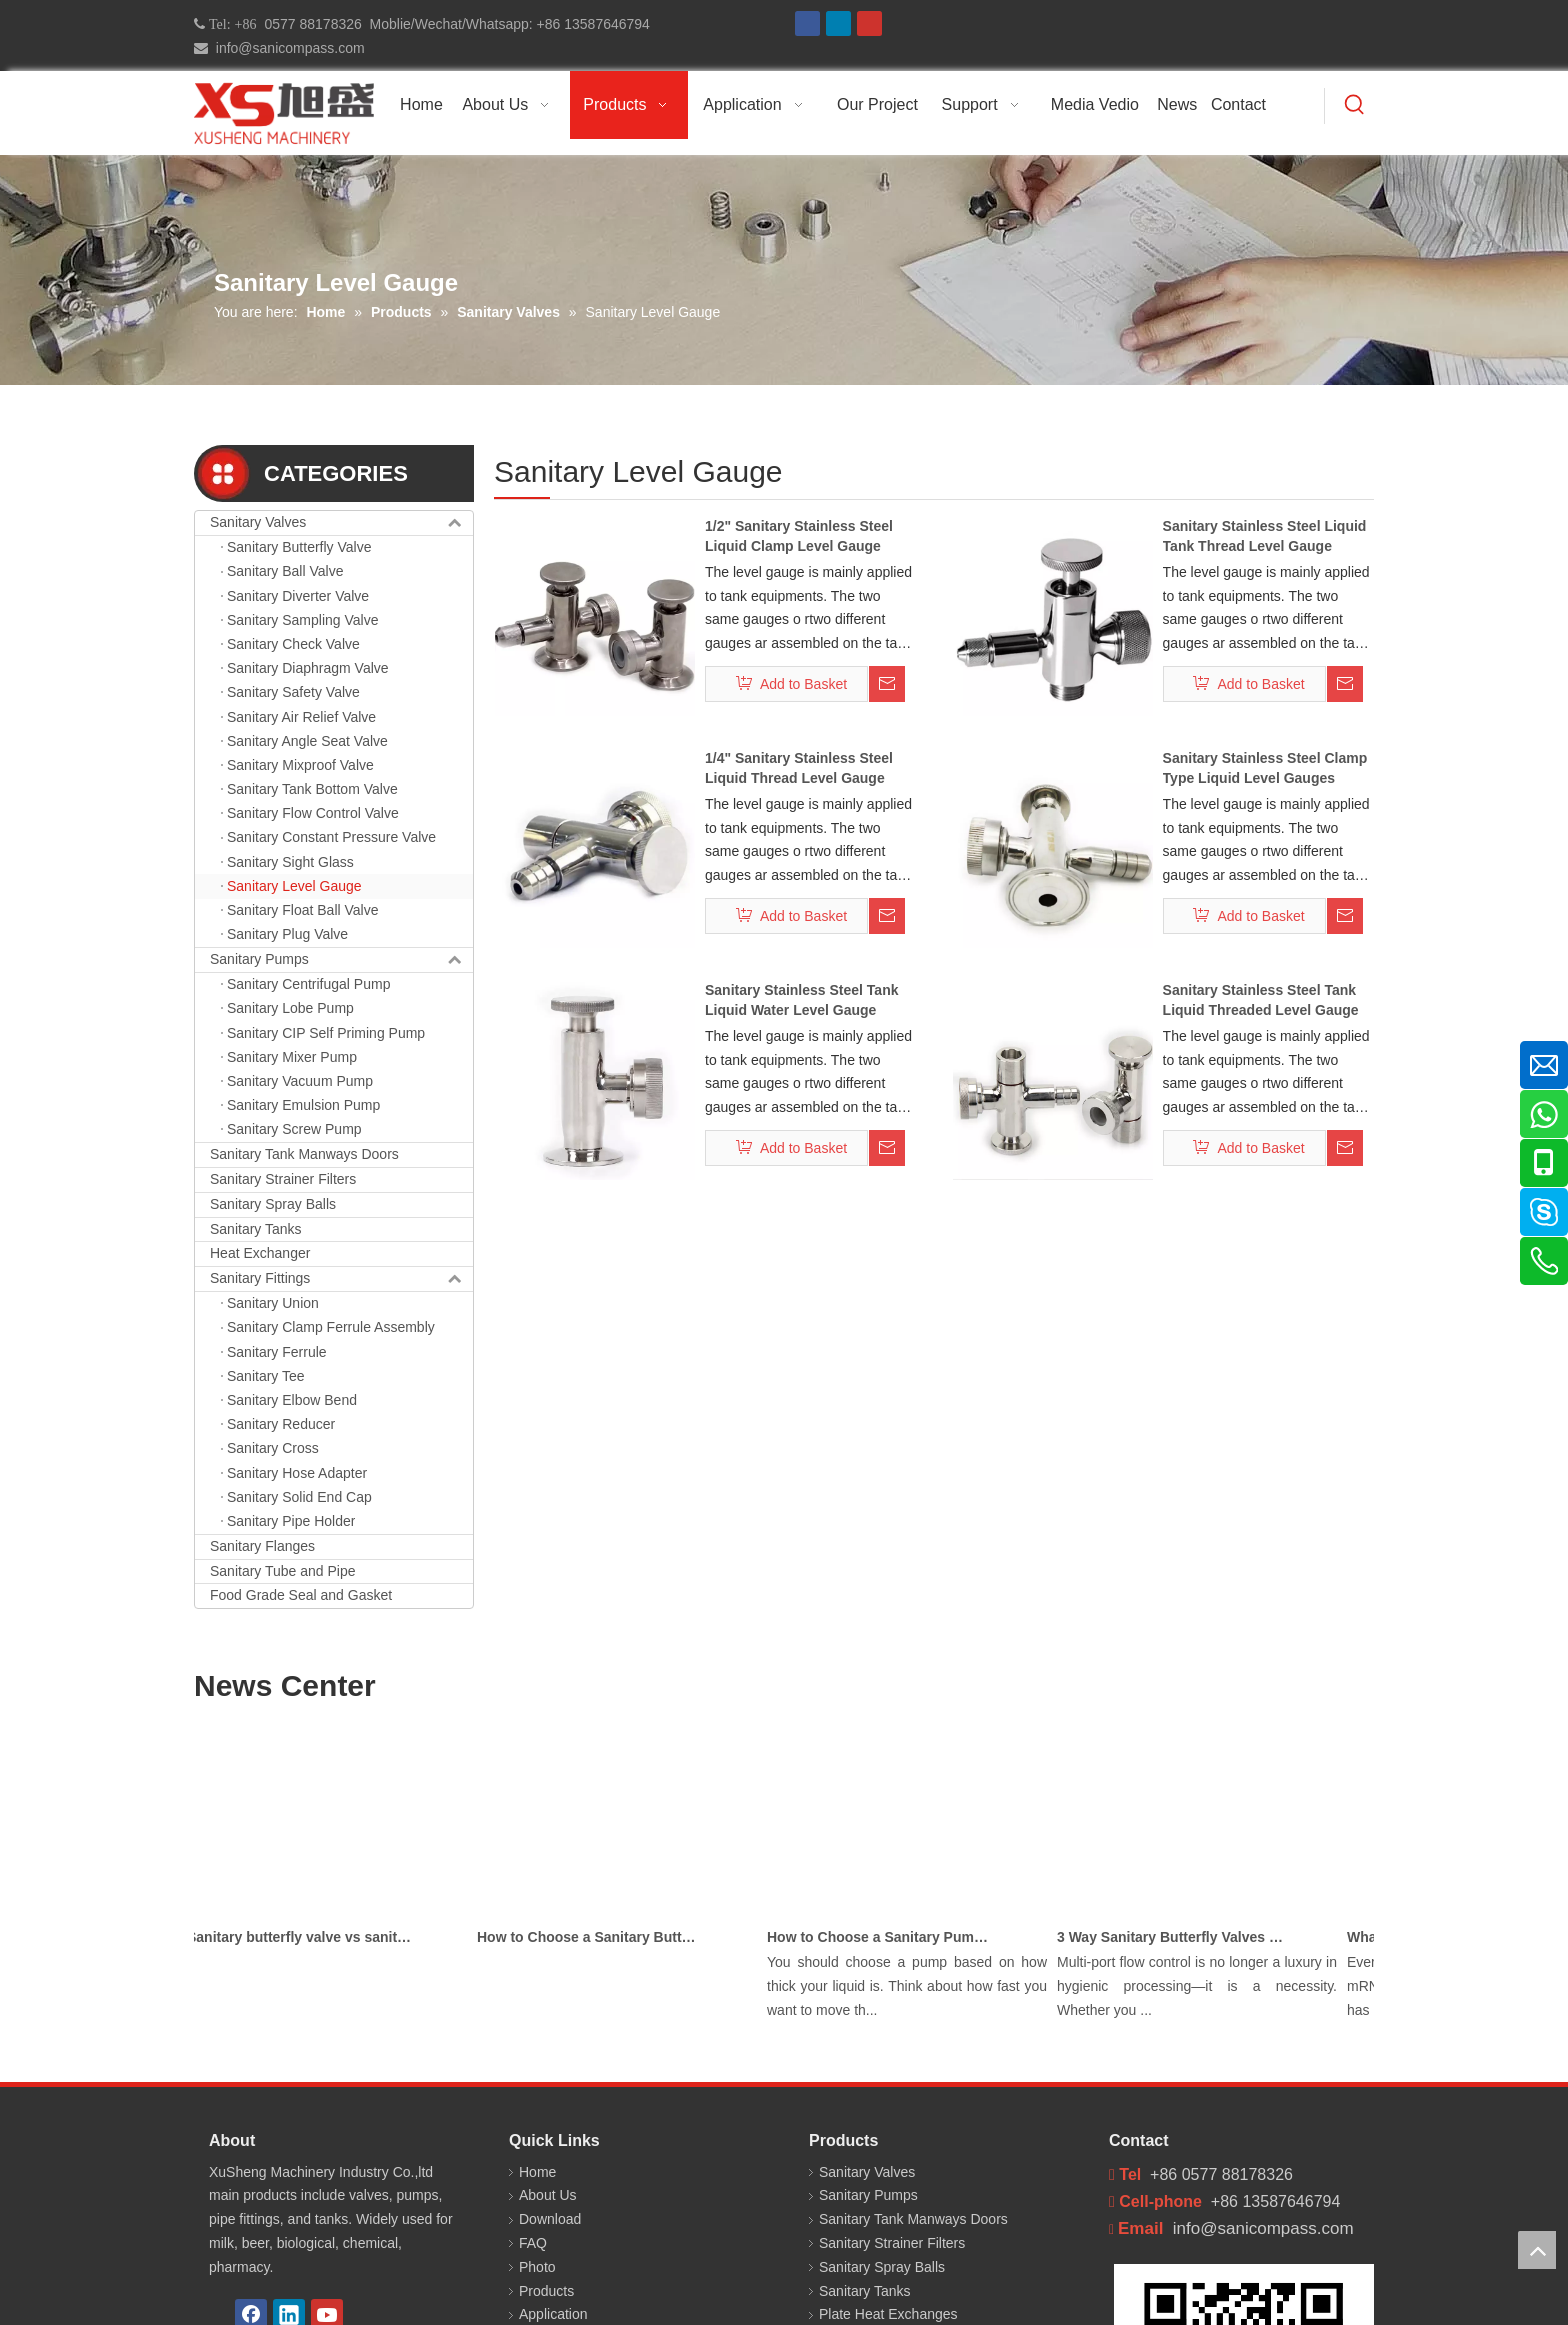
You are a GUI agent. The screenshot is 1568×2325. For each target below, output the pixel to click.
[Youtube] (869, 23)
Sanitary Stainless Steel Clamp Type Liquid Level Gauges (1265, 768)
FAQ (533, 2243)
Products (546, 2291)
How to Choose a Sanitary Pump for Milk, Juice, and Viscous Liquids (887, 1937)
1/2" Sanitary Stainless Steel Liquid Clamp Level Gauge (799, 536)
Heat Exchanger (260, 1253)
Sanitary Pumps (341, 960)
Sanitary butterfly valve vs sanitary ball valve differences (307, 1937)
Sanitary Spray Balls (273, 1204)
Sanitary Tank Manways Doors (304, 1154)
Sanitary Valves (341, 523)
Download (550, 2219)
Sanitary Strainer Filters (283, 1179)
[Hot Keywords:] (1355, 106)
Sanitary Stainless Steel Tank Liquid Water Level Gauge (802, 1000)
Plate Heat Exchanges (888, 2314)
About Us (548, 2195)
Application (553, 2314)
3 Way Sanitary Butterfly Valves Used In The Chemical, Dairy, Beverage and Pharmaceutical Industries (1177, 1937)
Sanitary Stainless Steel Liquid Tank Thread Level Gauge (1265, 536)
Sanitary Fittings (341, 1279)
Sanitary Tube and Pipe (283, 1571)
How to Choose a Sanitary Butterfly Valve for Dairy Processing (597, 1937)
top (1537, 2250)
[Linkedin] (838, 23)
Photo (537, 2267)
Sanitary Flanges (262, 1546)
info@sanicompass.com (286, 48)
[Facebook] (807, 23)
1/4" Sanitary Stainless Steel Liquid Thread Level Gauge (799, 768)
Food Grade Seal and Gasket (301, 1595)
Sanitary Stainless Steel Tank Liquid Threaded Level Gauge (1261, 1000)
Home (537, 2172)
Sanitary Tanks (256, 1229)
